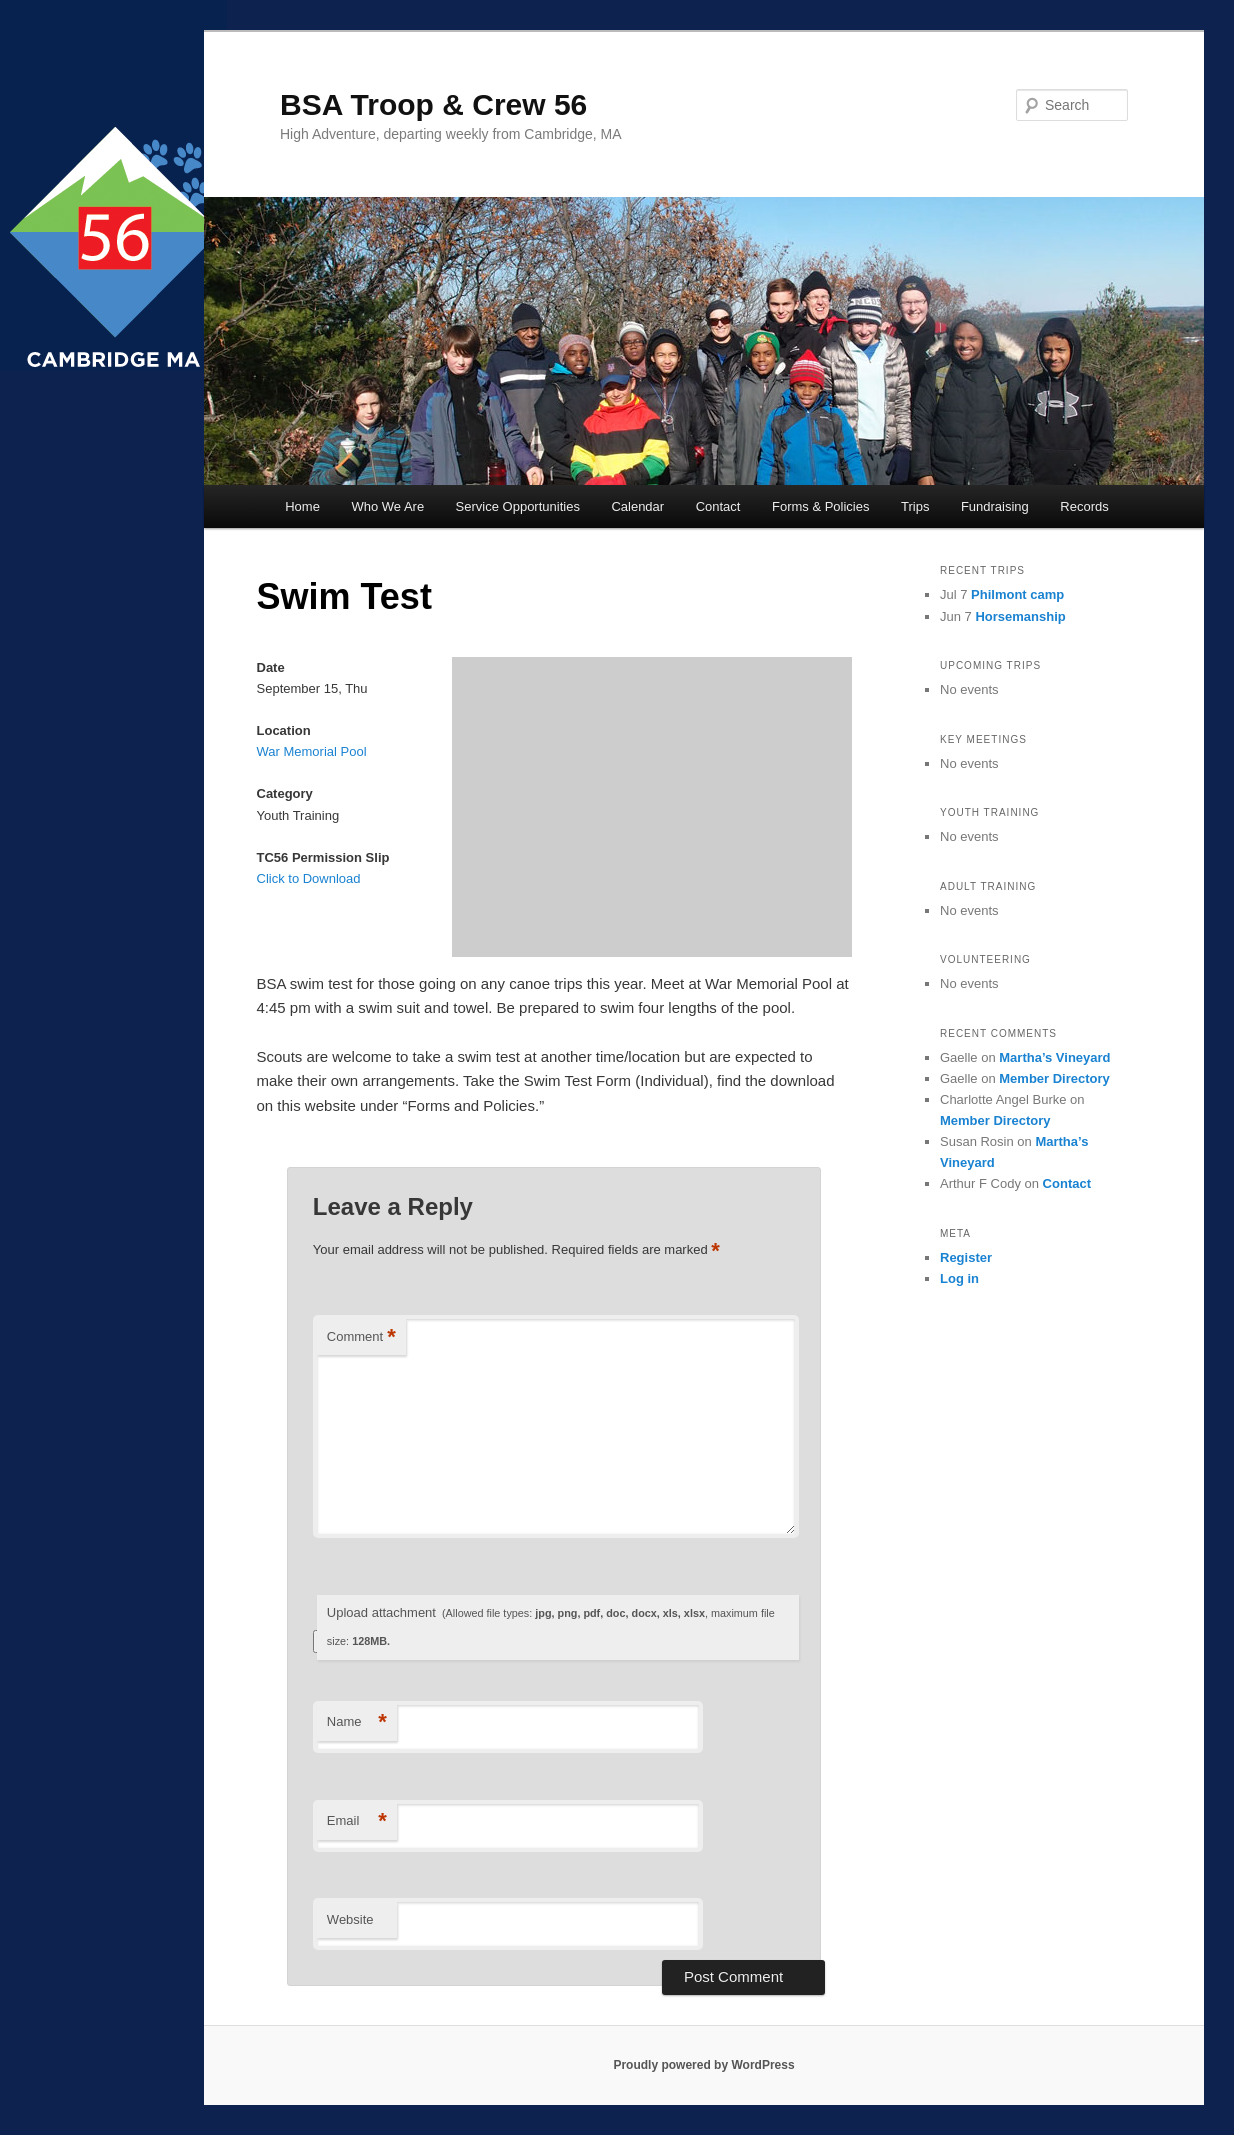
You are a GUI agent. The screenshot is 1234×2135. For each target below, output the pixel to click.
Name (357, 1722)
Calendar (637, 506)
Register (966, 1257)
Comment (361, 1337)
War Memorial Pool (312, 751)
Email (357, 1821)
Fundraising (995, 506)
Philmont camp (1017, 594)
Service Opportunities (518, 506)
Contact (718, 506)
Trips (915, 506)
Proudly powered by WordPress (703, 2065)
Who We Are (387, 506)
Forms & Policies (821, 506)
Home (302, 506)
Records (1084, 506)
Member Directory (1054, 1078)
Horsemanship (1020, 616)
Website (350, 1919)
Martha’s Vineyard (1054, 1057)
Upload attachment (551, 1626)
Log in (959, 1278)
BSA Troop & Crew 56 (433, 104)
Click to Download (309, 878)
